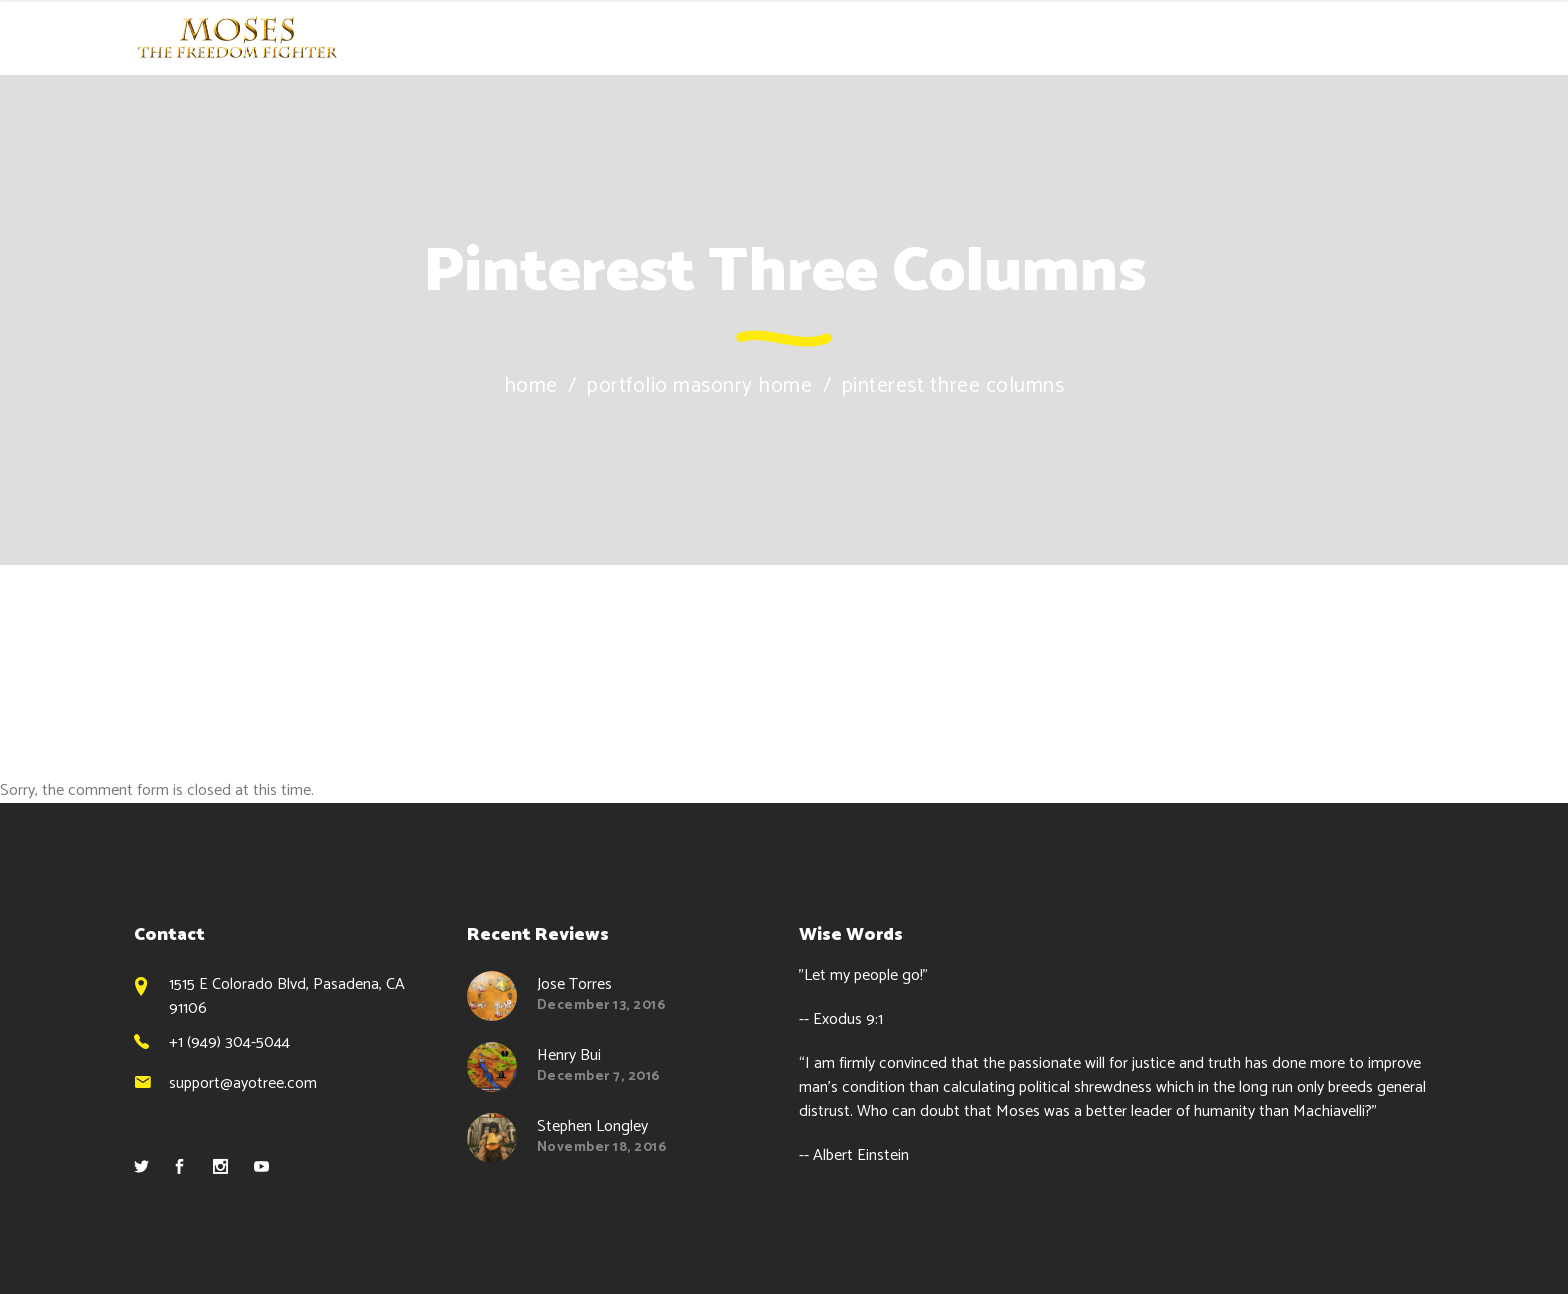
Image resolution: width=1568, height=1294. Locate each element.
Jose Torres (574, 984)
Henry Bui (569, 1055)
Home (531, 386)
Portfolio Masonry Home (699, 386)
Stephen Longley (592, 1126)
